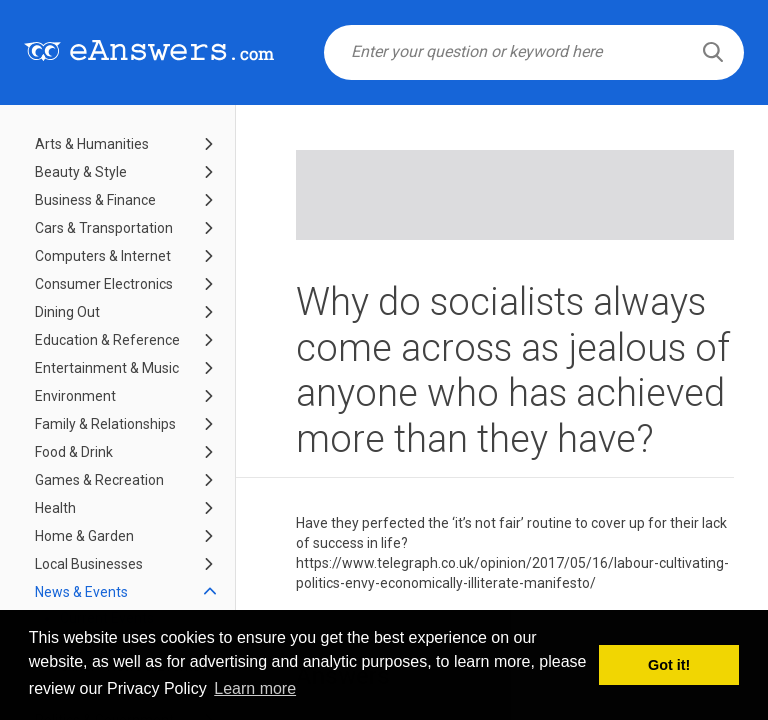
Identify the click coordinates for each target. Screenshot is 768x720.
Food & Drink (74, 452)
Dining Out (67, 312)
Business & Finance (95, 200)
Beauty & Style (81, 172)
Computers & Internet (103, 256)
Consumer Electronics (104, 284)
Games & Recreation (99, 480)
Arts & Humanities (92, 144)
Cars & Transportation (104, 228)
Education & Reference (107, 340)
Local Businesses (89, 564)
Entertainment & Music (107, 368)
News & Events (81, 592)
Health (55, 508)
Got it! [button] (669, 665)
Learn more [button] (255, 688)
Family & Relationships (105, 424)
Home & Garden (84, 536)
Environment (75, 396)
